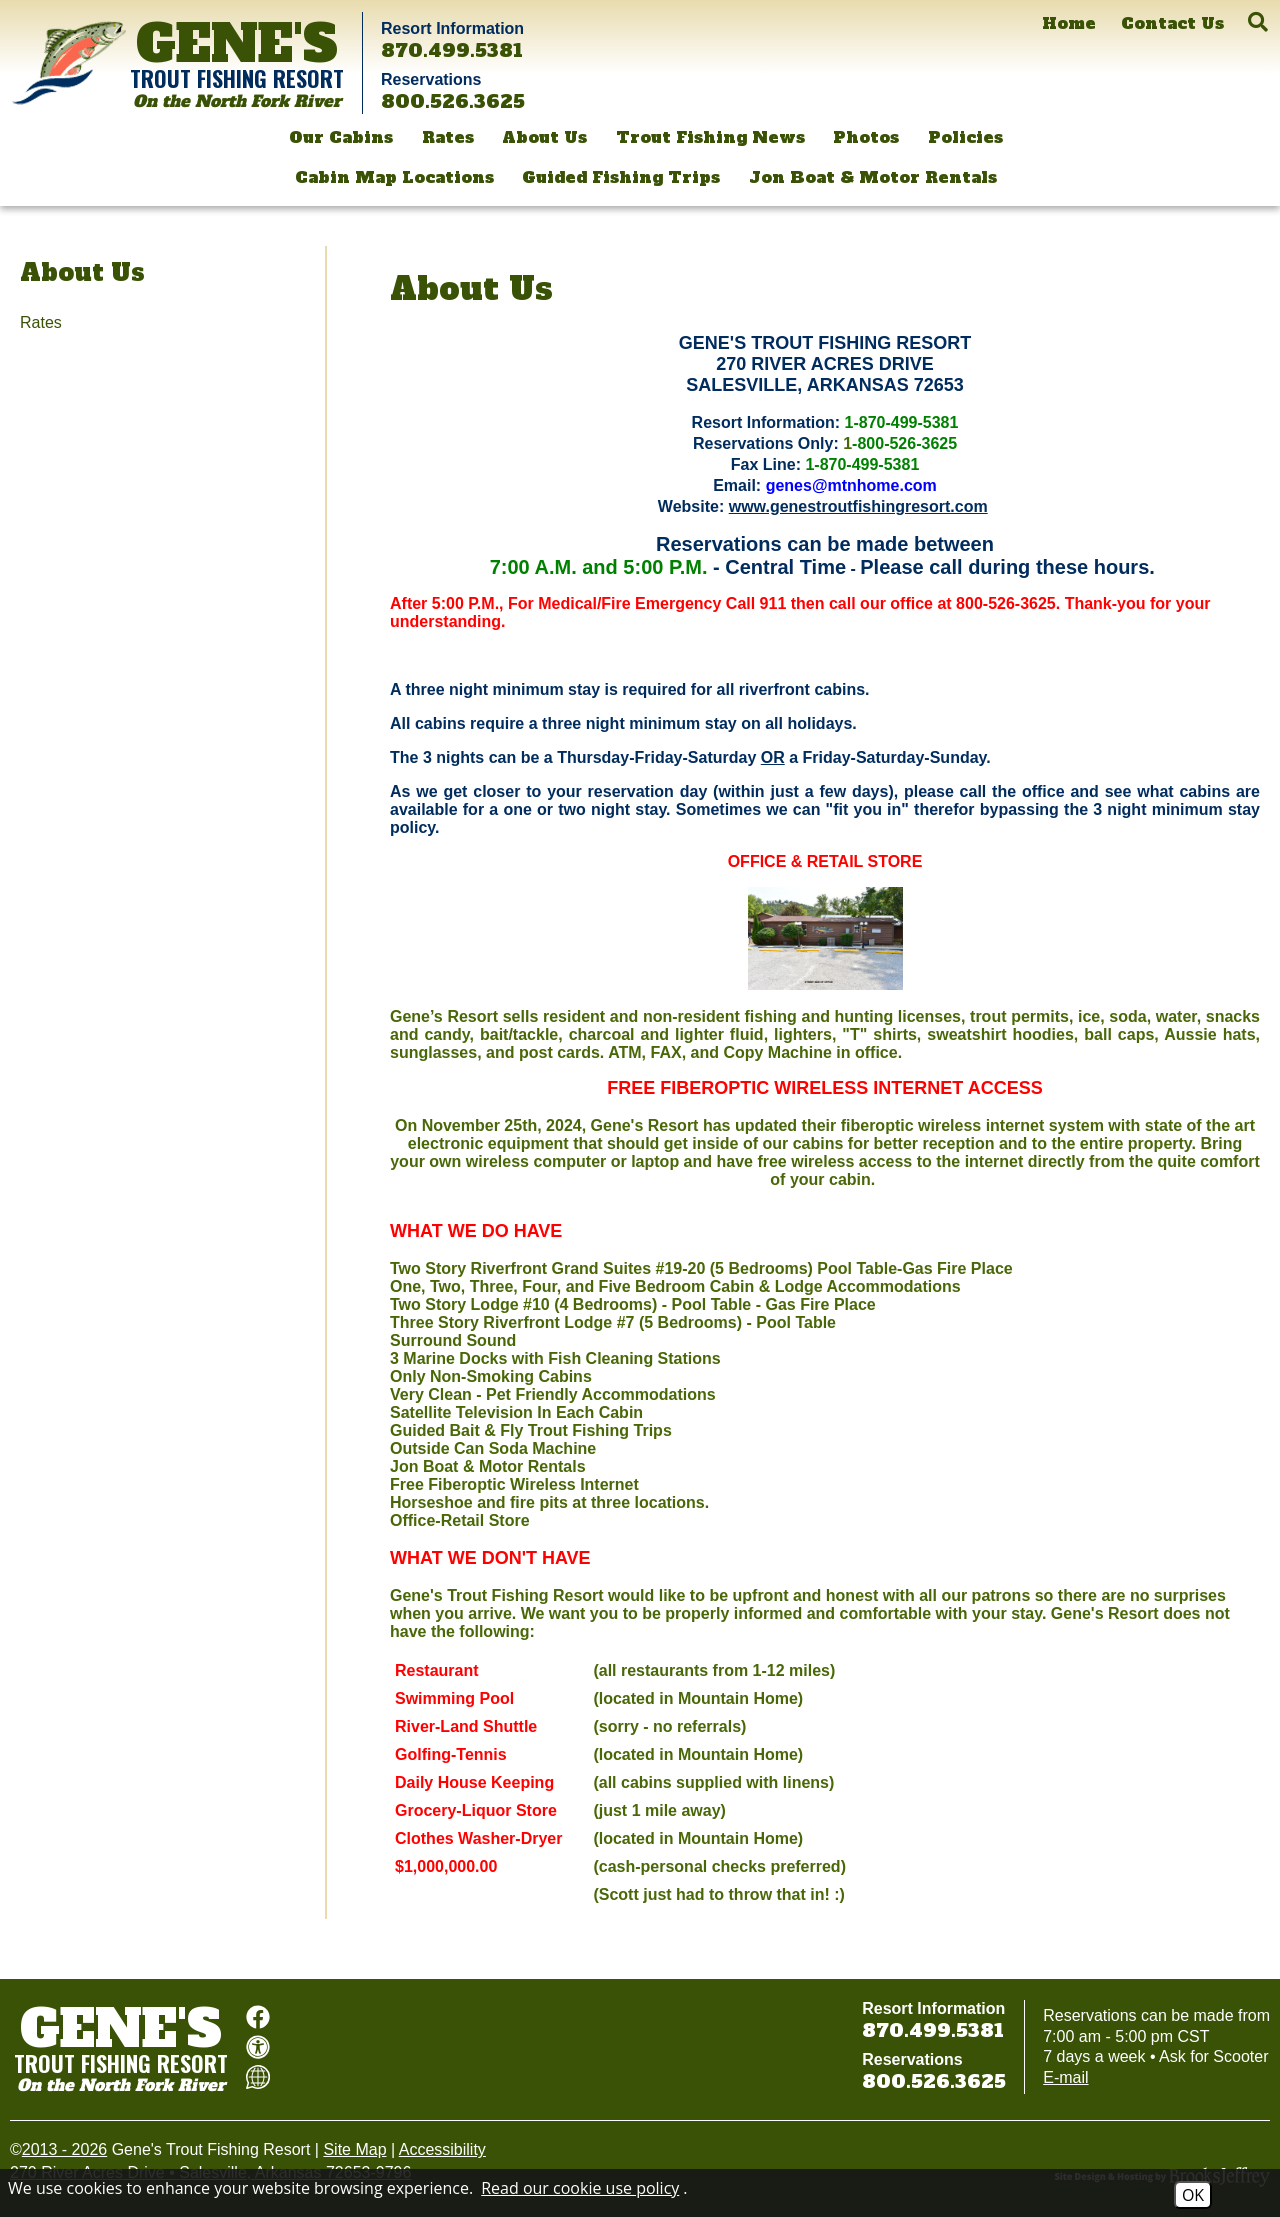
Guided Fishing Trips (621, 177)
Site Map (354, 2149)
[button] (1258, 22)
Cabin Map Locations (394, 177)
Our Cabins (341, 137)
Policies (965, 137)
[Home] (1069, 23)
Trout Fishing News (710, 137)
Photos (866, 137)
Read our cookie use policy (580, 2188)
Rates (448, 137)
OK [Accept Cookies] (1193, 2195)
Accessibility (442, 2149)
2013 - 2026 (64, 2149)
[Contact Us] (1172, 23)
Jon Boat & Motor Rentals (873, 177)
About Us (544, 137)
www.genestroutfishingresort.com (858, 506)
